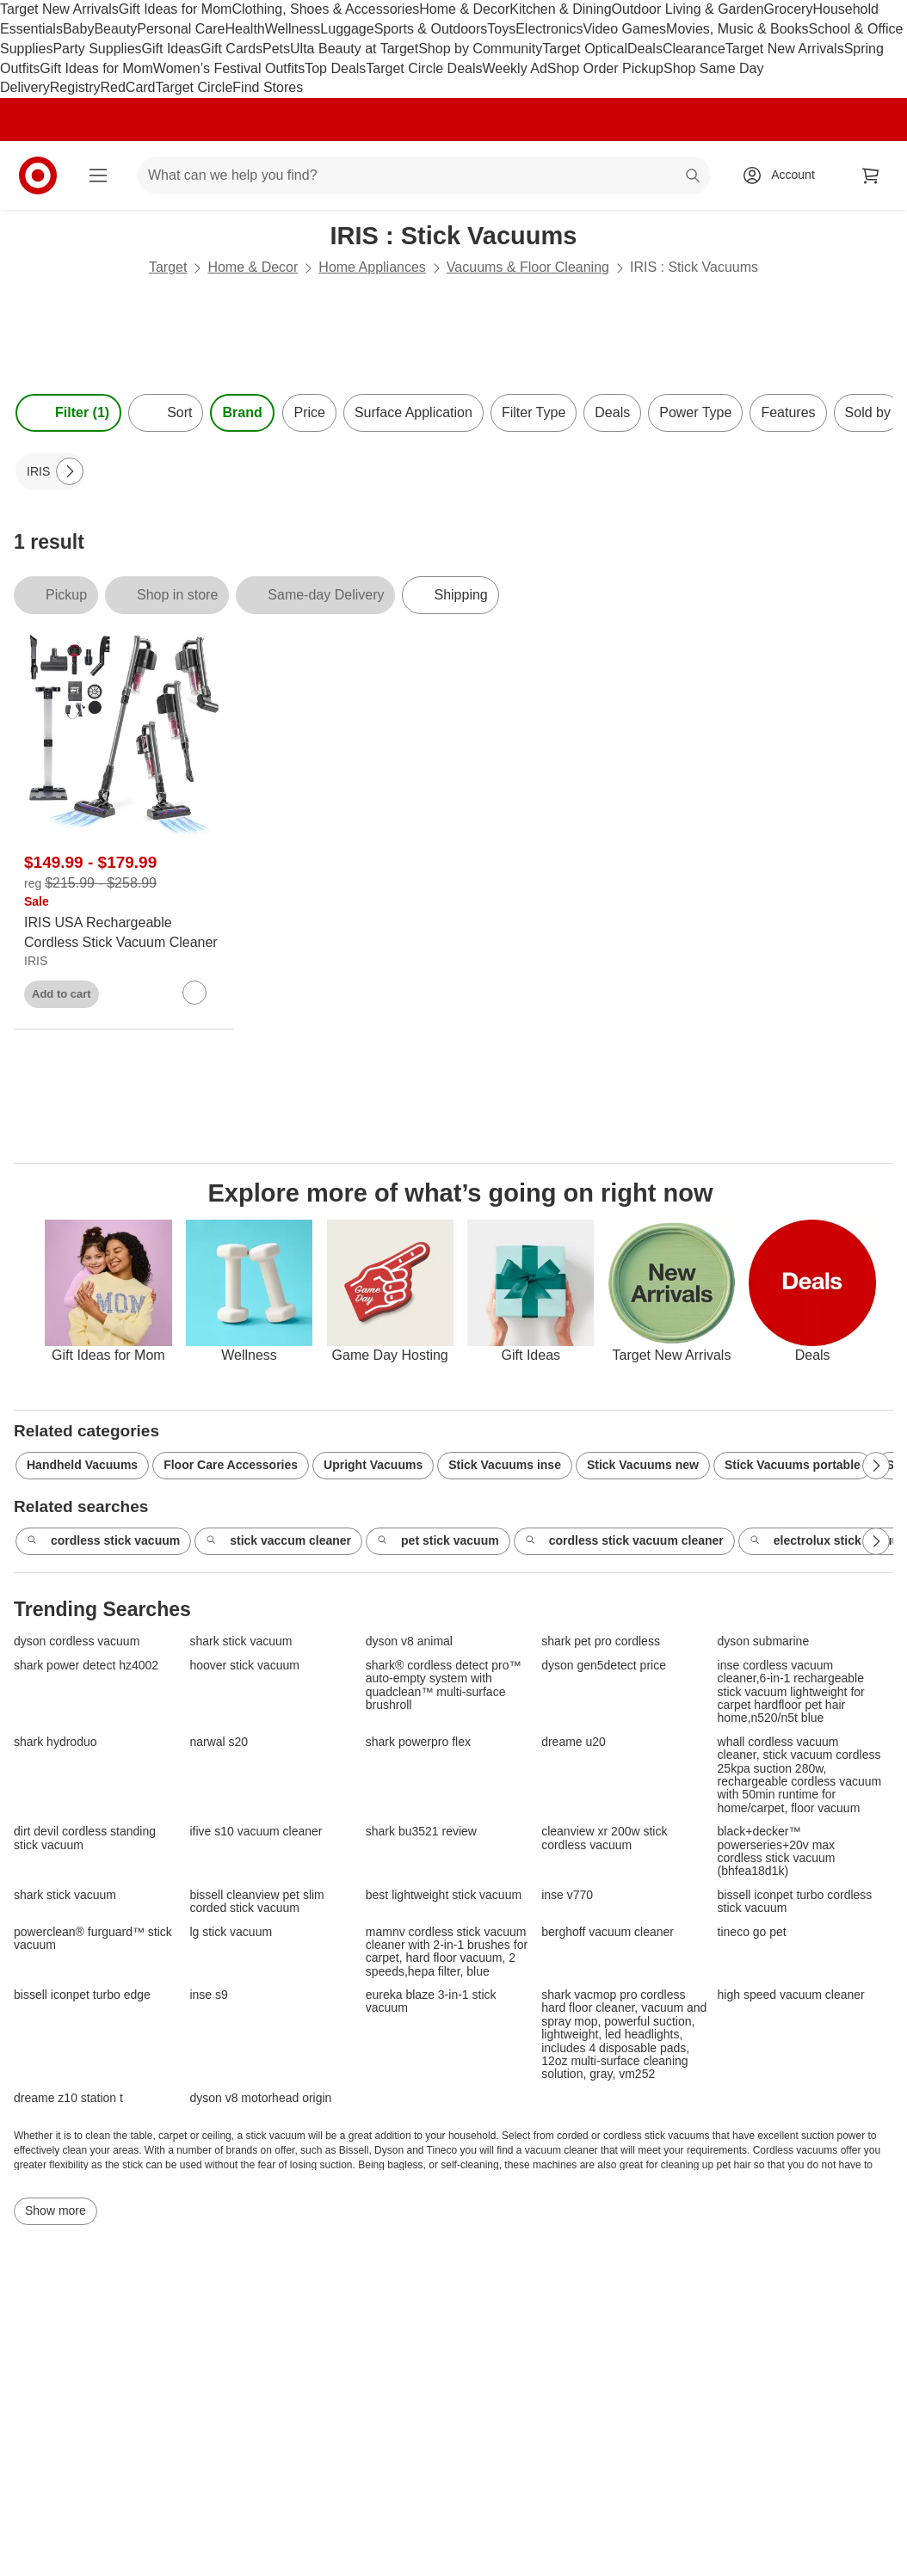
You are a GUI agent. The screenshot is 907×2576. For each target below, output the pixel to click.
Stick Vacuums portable (793, 1465)
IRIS (35, 961)
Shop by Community (480, 48)
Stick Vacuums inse (504, 1465)
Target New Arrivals (59, 9)
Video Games (624, 29)
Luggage (346, 29)
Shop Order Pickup (605, 68)
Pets (276, 48)
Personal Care (181, 29)
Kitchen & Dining (560, 9)
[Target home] (38, 175)
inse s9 (208, 1995)
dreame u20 (573, 1742)
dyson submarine (764, 1641)
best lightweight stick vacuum (443, 1895)
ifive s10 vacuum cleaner (255, 1831)
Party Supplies (96, 48)
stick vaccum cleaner (278, 1541)
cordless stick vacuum (103, 1541)
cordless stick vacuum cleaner (624, 1541)
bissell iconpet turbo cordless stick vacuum (795, 1902)
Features (788, 412)
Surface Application (413, 412)
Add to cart (61, 993)
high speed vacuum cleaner (791, 1995)
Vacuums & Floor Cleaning (528, 267)
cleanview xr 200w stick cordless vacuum (604, 1838)
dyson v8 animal (409, 1641)
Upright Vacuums (373, 1465)
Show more (55, 2210)
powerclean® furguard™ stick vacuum (93, 1939)
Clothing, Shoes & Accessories (325, 9)
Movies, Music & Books (737, 29)
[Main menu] (98, 175)
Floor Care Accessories (231, 1465)
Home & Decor (464, 9)
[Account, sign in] (784, 175)
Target (168, 267)
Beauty (115, 29)
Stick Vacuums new (643, 1465)
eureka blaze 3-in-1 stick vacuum (431, 2001)
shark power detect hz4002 (86, 1665)
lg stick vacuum (230, 1932)
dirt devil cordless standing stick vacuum (85, 1838)
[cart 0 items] (871, 175)
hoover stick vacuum (244, 1665)
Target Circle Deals (424, 68)
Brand (242, 412)
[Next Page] (69, 471)
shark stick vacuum (240, 1641)
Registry (75, 87)
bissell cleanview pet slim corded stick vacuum (256, 1902)
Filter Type (533, 412)
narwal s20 (218, 1742)
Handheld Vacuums (82, 1465)
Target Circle (194, 87)
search (693, 176)
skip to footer (17, 14)
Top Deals (335, 68)
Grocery (788, 9)
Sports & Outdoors (431, 29)
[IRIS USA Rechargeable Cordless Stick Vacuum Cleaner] (124, 933)
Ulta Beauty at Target (354, 48)
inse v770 (567, 1895)
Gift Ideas (171, 48)
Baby (78, 29)
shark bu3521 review (421, 1831)
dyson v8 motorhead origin (260, 2098)
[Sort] (165, 413)
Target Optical (584, 48)
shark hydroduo (55, 1742)
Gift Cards (231, 48)
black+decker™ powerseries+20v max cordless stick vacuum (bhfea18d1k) (777, 1851)
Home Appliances (372, 267)
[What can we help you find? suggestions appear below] (424, 175)
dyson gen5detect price (603, 1665)
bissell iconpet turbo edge (82, 1995)
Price (308, 412)
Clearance (694, 48)
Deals (645, 48)
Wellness (293, 29)
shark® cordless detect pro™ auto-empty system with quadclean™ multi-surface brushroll (443, 1685)
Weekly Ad (515, 68)
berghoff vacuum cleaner (607, 1932)
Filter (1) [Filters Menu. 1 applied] (68, 413)
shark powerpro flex (418, 1742)
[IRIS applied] (50, 471)
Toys (501, 29)
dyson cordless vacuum (76, 1641)
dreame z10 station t (68, 2098)
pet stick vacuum (438, 1541)
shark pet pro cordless (600, 1641)
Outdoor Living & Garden (688, 9)
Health (244, 29)
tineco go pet (752, 1932)
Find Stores (267, 87)
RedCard (127, 87)
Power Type (695, 412)
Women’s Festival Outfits (229, 68)
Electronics (549, 29)
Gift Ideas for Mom (175, 9)
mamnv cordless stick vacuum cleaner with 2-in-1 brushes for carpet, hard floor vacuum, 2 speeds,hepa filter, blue (447, 1952)
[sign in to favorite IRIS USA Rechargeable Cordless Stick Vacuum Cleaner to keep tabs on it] (194, 993)
